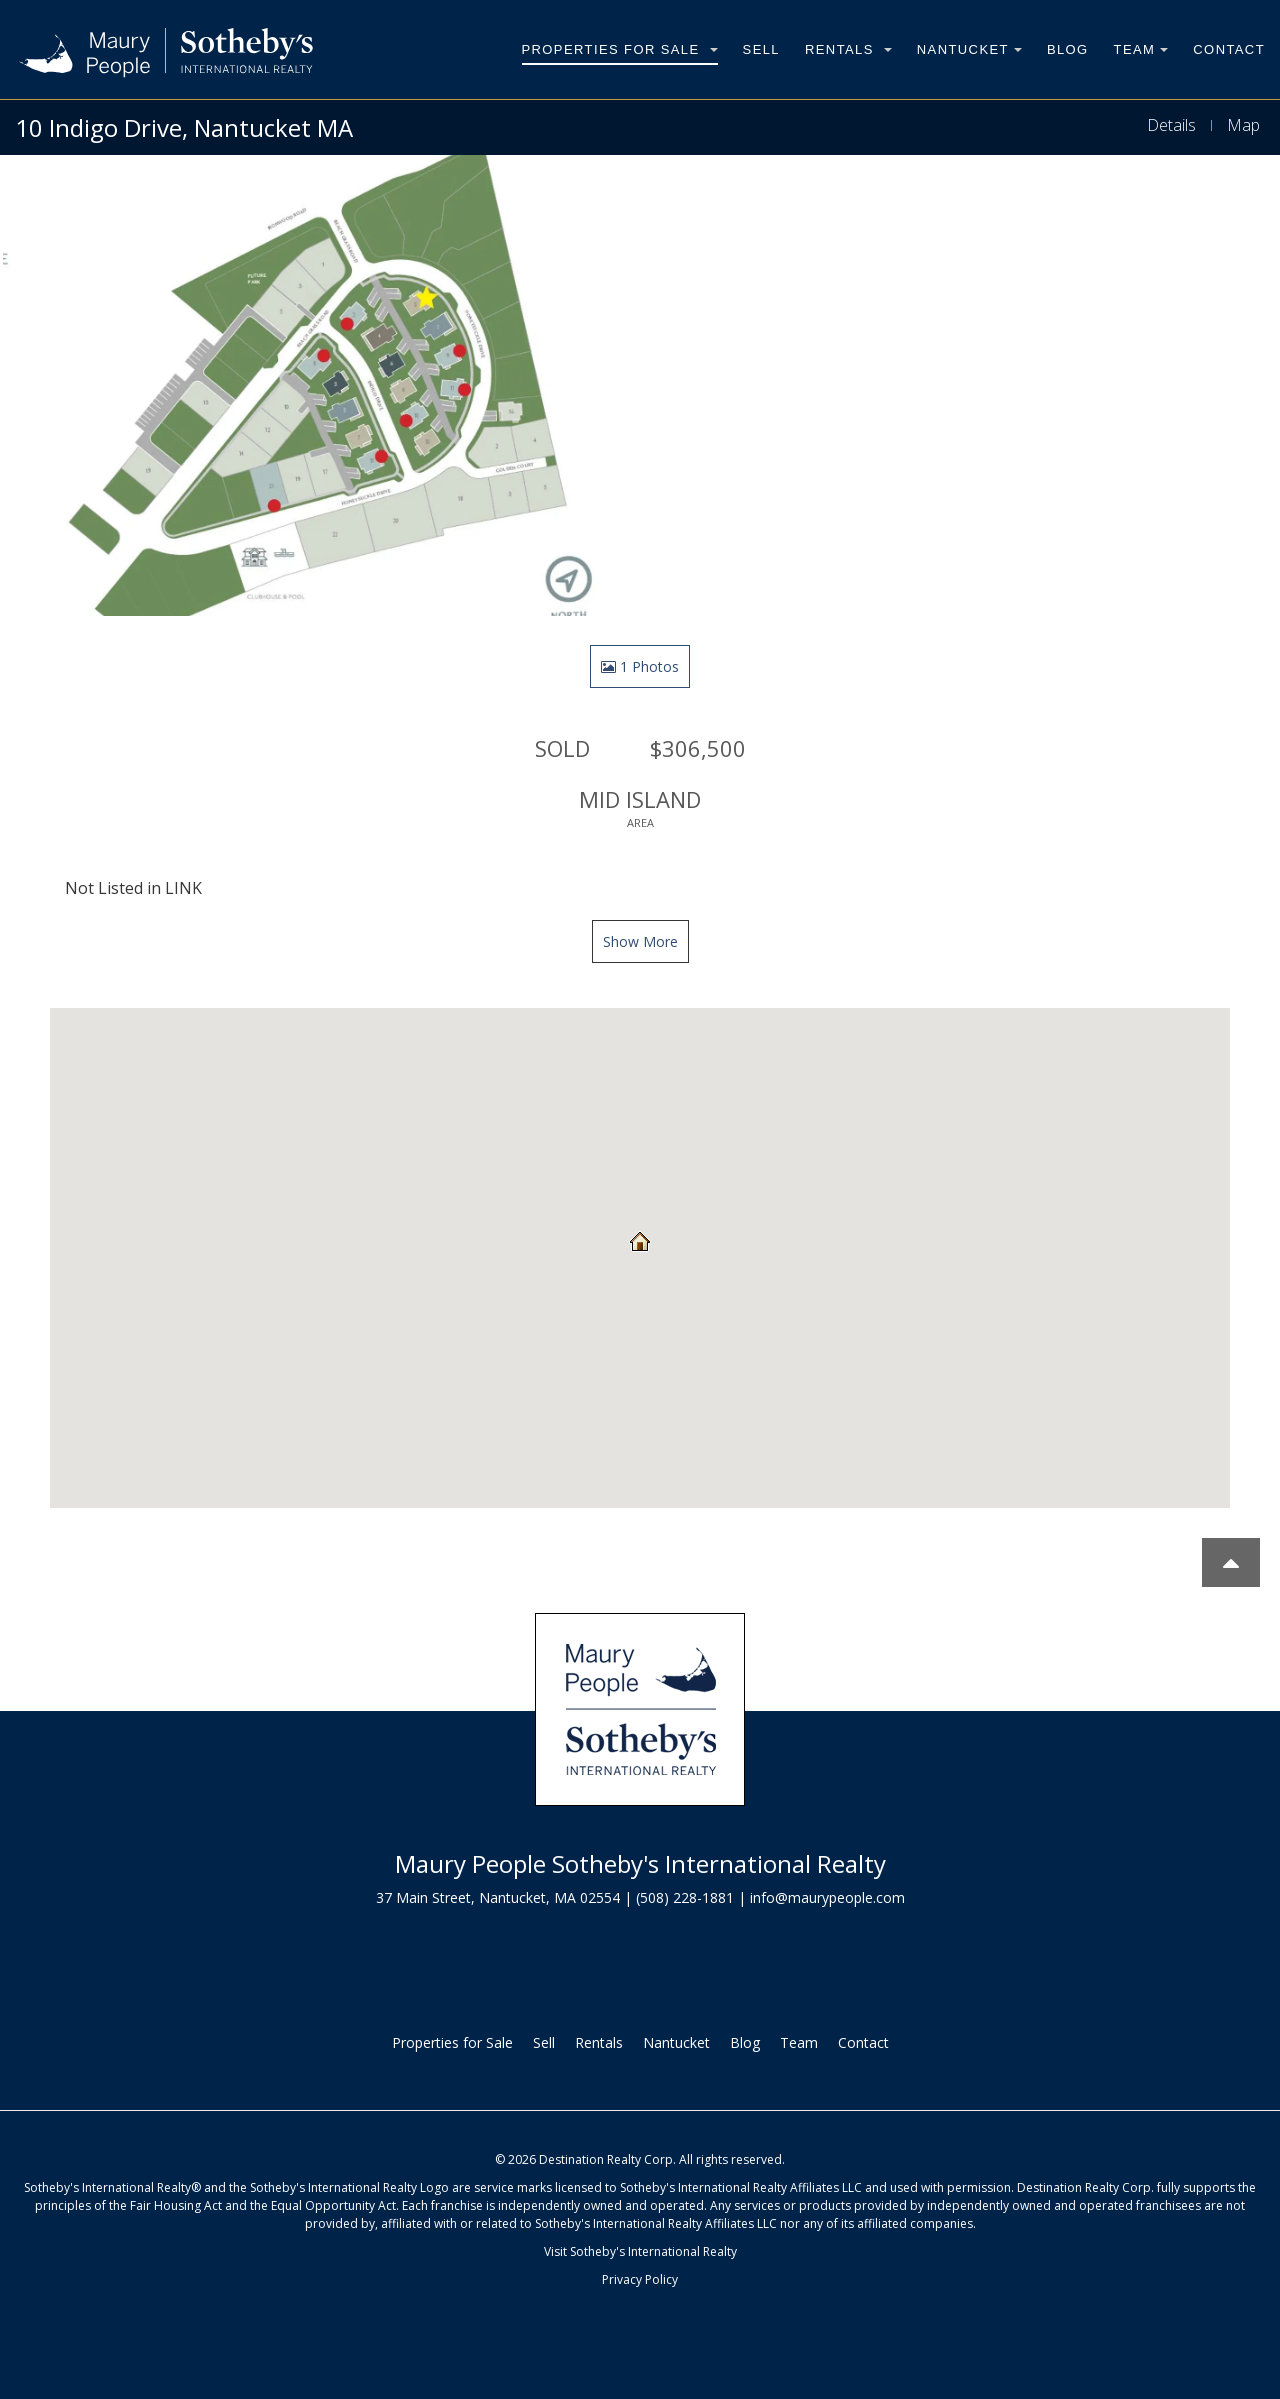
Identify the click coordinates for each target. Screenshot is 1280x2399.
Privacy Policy (640, 2279)
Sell (761, 49)
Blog (1068, 49)
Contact (1229, 49)
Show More (640, 941)
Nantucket (969, 49)
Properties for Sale (620, 49)
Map (1243, 125)
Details (1171, 125)
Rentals (848, 49)
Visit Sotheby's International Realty (640, 2251)
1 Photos (640, 666)
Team (1141, 49)
